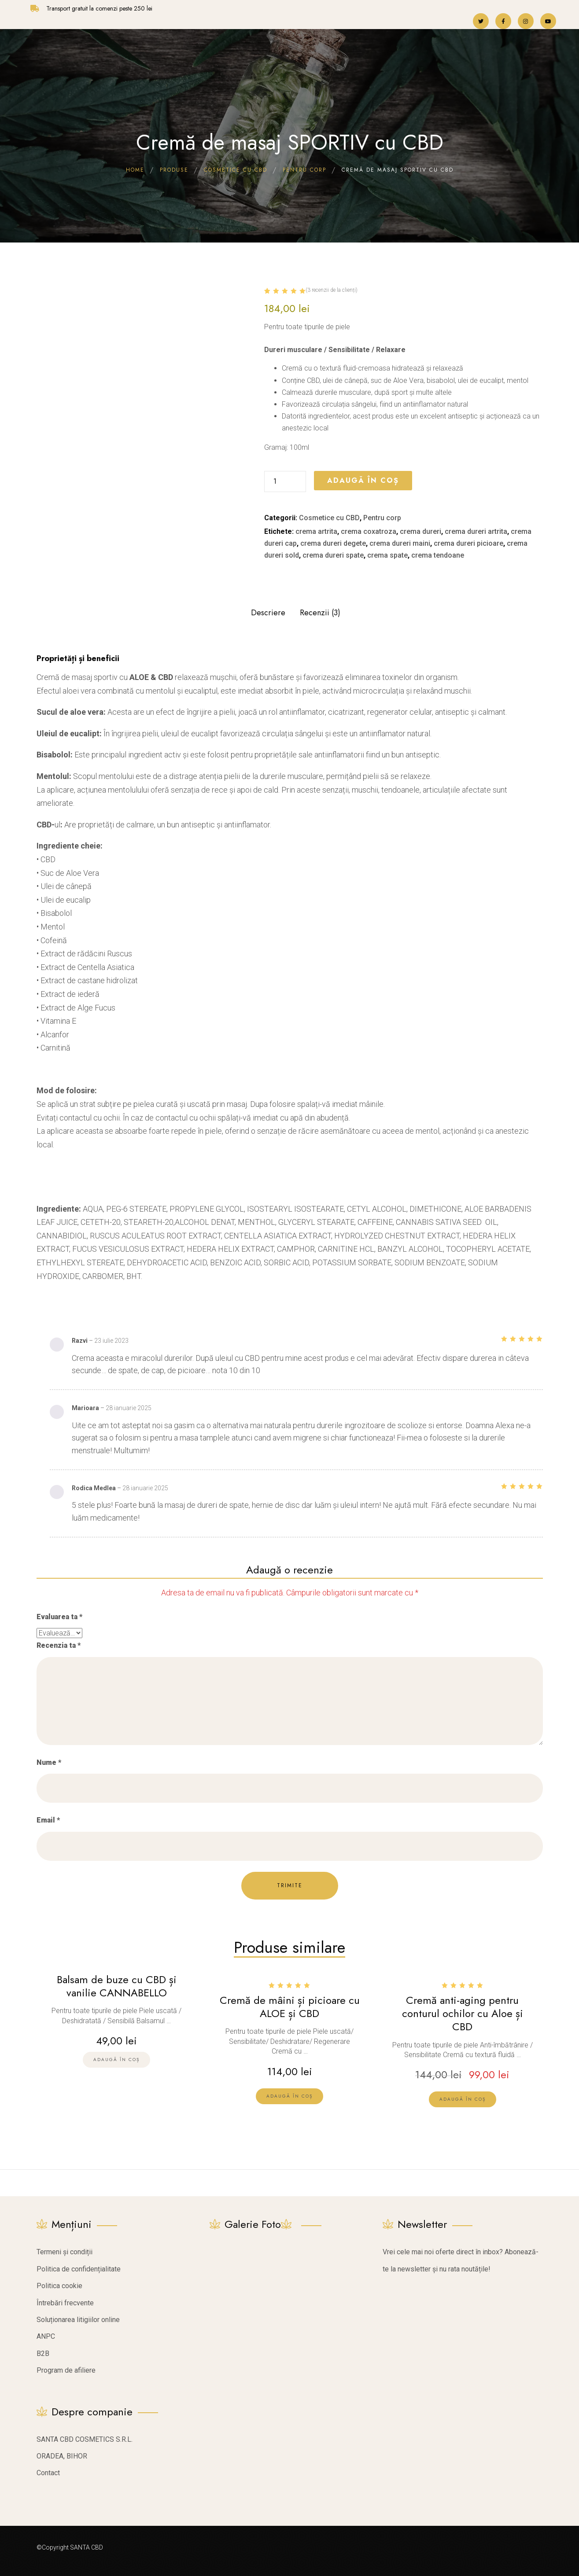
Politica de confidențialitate (79, 2264)
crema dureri (420, 531)
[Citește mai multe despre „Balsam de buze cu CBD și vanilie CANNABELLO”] (116, 2056)
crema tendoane (437, 555)
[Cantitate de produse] (285, 481)
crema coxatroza (368, 531)
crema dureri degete (333, 543)
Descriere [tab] (268, 612)
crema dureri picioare (468, 543)
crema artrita (316, 531)
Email (48, 1820)
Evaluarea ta (59, 1617)
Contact (48, 2468)
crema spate (387, 555)
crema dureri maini (399, 543)
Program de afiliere (66, 2365)
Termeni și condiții (64, 2247)
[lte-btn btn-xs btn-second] (289, 2093)
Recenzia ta (59, 1645)
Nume (49, 1762)
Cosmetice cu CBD (329, 518)
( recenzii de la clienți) (332, 290)
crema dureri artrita (476, 531)
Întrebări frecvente (65, 2297)
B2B (43, 2348)
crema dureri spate (333, 555)
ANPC (46, 2331)
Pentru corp (382, 518)
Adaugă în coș (363, 480)
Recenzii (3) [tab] (320, 612)
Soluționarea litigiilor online (78, 2314)
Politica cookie (59, 2280)
